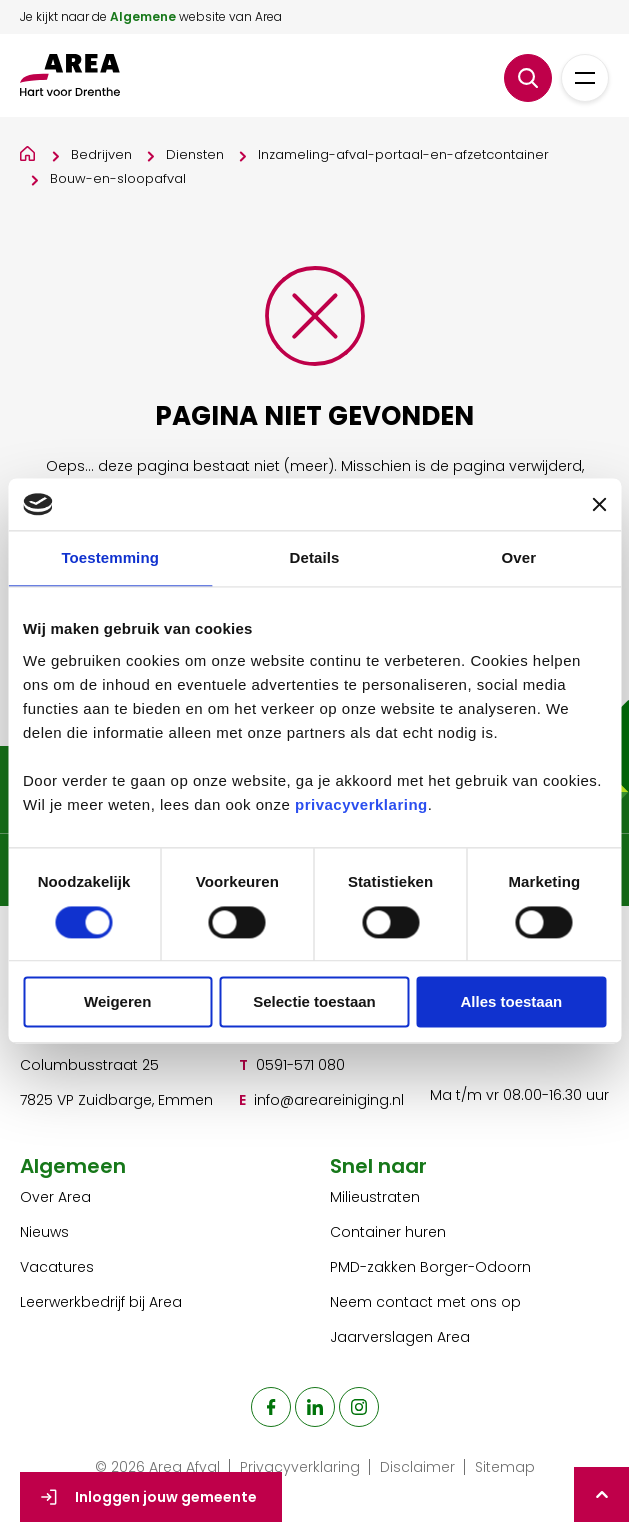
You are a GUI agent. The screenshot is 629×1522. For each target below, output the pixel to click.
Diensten (195, 154)
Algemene (143, 16)
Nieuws (44, 1232)
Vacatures (57, 1267)
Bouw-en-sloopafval (118, 178)
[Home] (28, 150)
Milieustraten (375, 1197)
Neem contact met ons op (425, 1302)
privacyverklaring (361, 804)
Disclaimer (417, 1467)
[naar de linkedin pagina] (315, 1407)
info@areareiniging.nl (329, 1100)
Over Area (55, 1197)
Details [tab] (315, 558)
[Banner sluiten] (599, 505)
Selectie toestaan (314, 1002)
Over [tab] (519, 558)
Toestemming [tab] (110, 558)
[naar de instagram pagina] (359, 1407)
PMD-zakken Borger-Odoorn (430, 1267)
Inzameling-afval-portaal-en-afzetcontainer (403, 154)
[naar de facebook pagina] (271, 1407)
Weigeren (117, 1002)
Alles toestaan (511, 1002)
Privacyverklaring (300, 1467)
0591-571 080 (300, 1065)
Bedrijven (101, 154)
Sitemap (505, 1467)
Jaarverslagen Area (400, 1337)
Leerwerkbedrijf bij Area (101, 1302)
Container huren (388, 1232)
